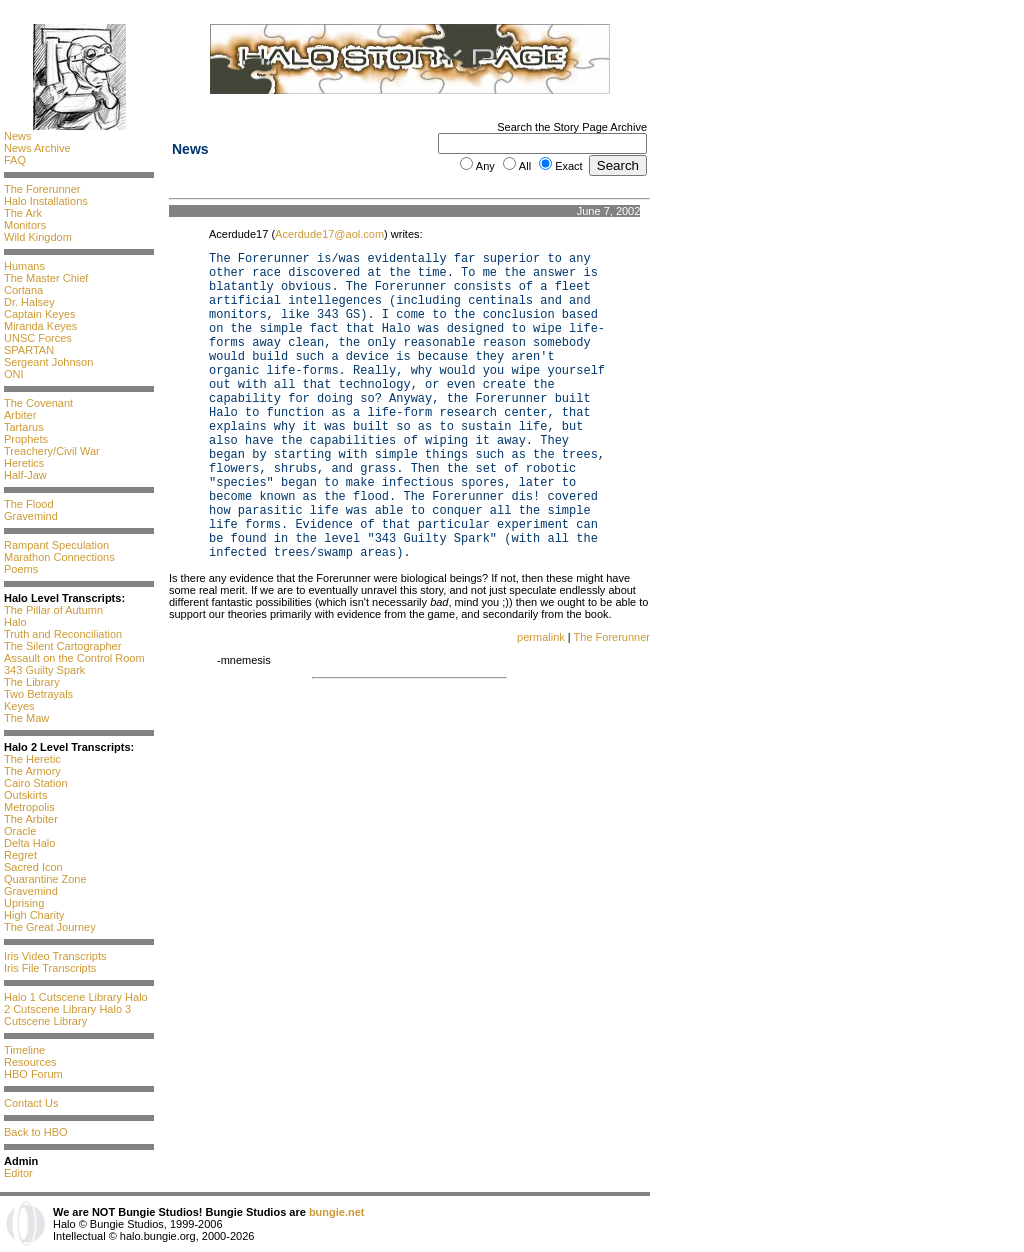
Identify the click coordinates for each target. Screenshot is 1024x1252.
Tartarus (24, 427)
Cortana (23, 290)
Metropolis (29, 807)
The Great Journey (50, 927)
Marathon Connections (59, 557)
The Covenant (38, 403)
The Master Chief (46, 278)
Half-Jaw (25, 475)
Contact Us (31, 1103)
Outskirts (25, 795)
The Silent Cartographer (62, 646)
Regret (20, 855)
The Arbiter (31, 819)
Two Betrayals (38, 694)
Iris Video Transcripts (55, 956)
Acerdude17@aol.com (329, 234)
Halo (15, 622)
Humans (24, 266)
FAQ (15, 160)
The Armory (32, 771)
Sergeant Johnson (48, 362)
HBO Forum (33, 1074)
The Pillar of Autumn (53, 610)
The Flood (29, 504)
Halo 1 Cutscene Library (63, 997)
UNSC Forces (38, 338)
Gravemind (31, 516)
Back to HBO (36, 1132)
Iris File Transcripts (50, 968)
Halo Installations (46, 201)
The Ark (23, 213)
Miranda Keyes (40, 326)
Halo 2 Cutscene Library (76, 1003)
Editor (18, 1173)
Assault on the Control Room (74, 658)
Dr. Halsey (29, 302)
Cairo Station (36, 783)
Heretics (24, 463)
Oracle (20, 831)
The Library (32, 682)
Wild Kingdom (38, 237)
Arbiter (20, 415)
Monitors (25, 225)
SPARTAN (29, 350)
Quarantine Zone (45, 879)
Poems (21, 569)
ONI (14, 374)
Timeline (24, 1050)
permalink (541, 637)
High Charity (34, 915)
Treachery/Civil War (52, 451)
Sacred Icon (33, 867)
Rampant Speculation (56, 545)
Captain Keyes (40, 314)
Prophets (26, 439)
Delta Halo (29, 843)
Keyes (19, 706)
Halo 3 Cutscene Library (67, 1015)
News (18, 136)
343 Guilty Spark (44, 670)
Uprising (24, 903)
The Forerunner (42, 189)
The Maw (26, 718)
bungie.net (337, 1212)
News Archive (37, 148)
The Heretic (32, 759)
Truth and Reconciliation (63, 634)
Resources (30, 1062)
